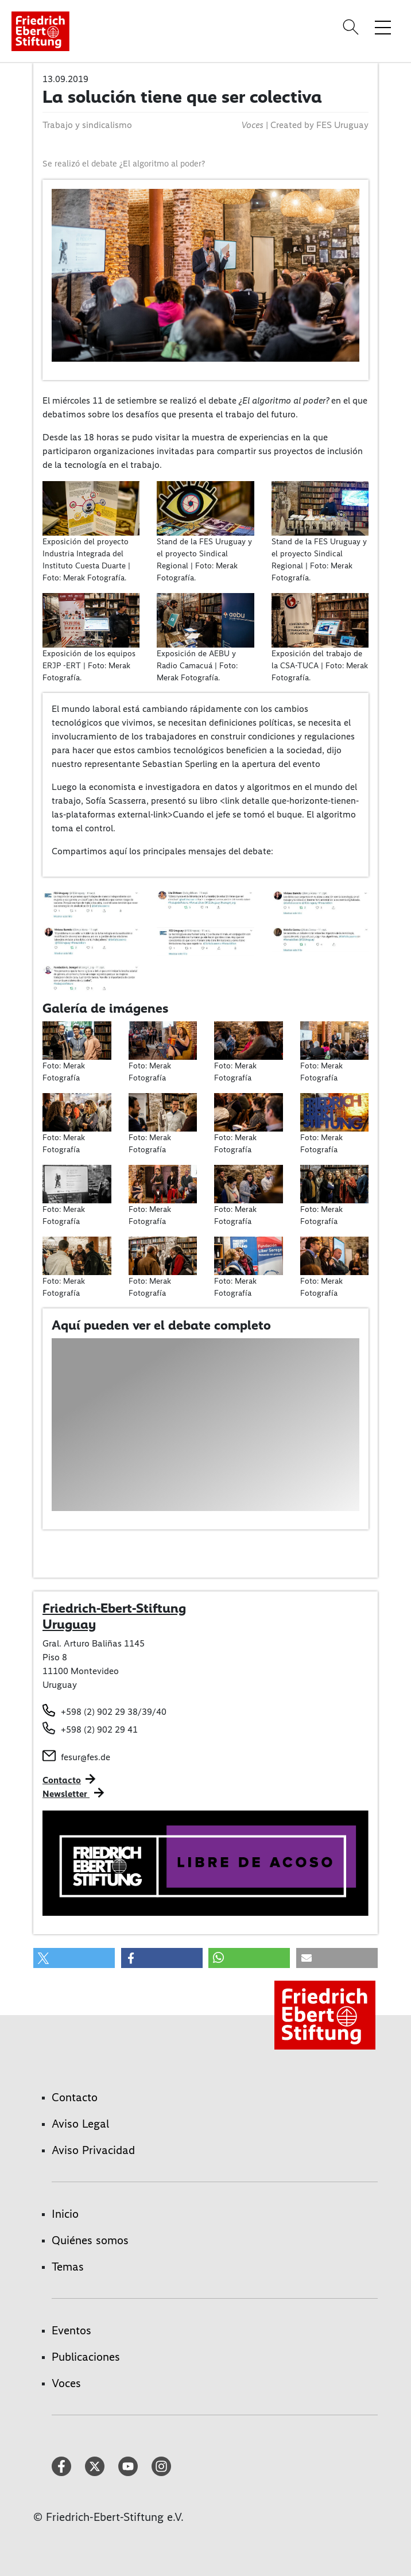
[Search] (352, 26)
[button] (74, 1958)
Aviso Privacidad (93, 2150)
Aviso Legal (80, 2123)
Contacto (61, 1780)
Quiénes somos (90, 2240)
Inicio (65, 2214)
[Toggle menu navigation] (383, 26)
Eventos (71, 2330)
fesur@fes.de (85, 1757)
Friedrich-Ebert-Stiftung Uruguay (114, 1616)
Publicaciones (86, 2357)
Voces (66, 2383)
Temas (68, 2266)
